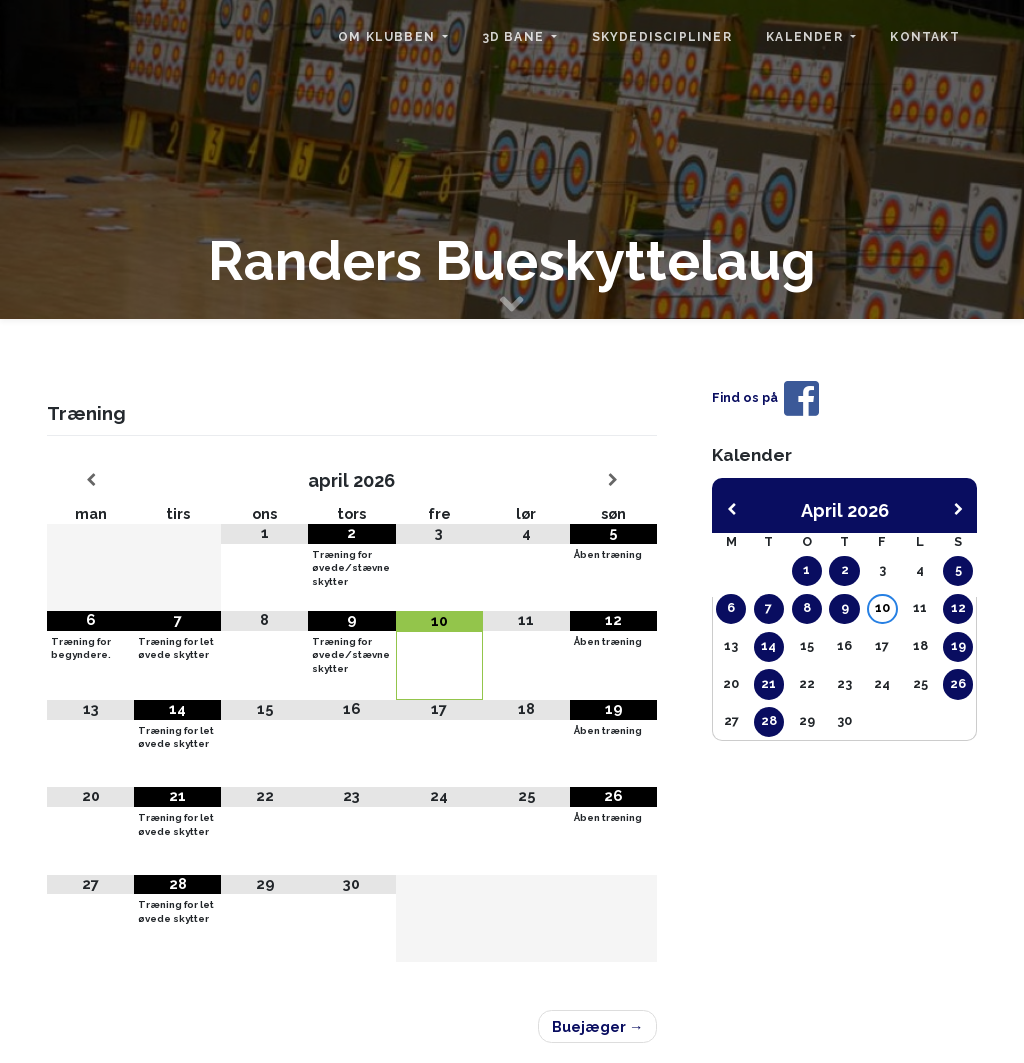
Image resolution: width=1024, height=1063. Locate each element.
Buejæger (589, 1026)
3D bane (516, 37)
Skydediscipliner (662, 37)
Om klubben (388, 37)
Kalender (806, 37)
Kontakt (924, 37)
